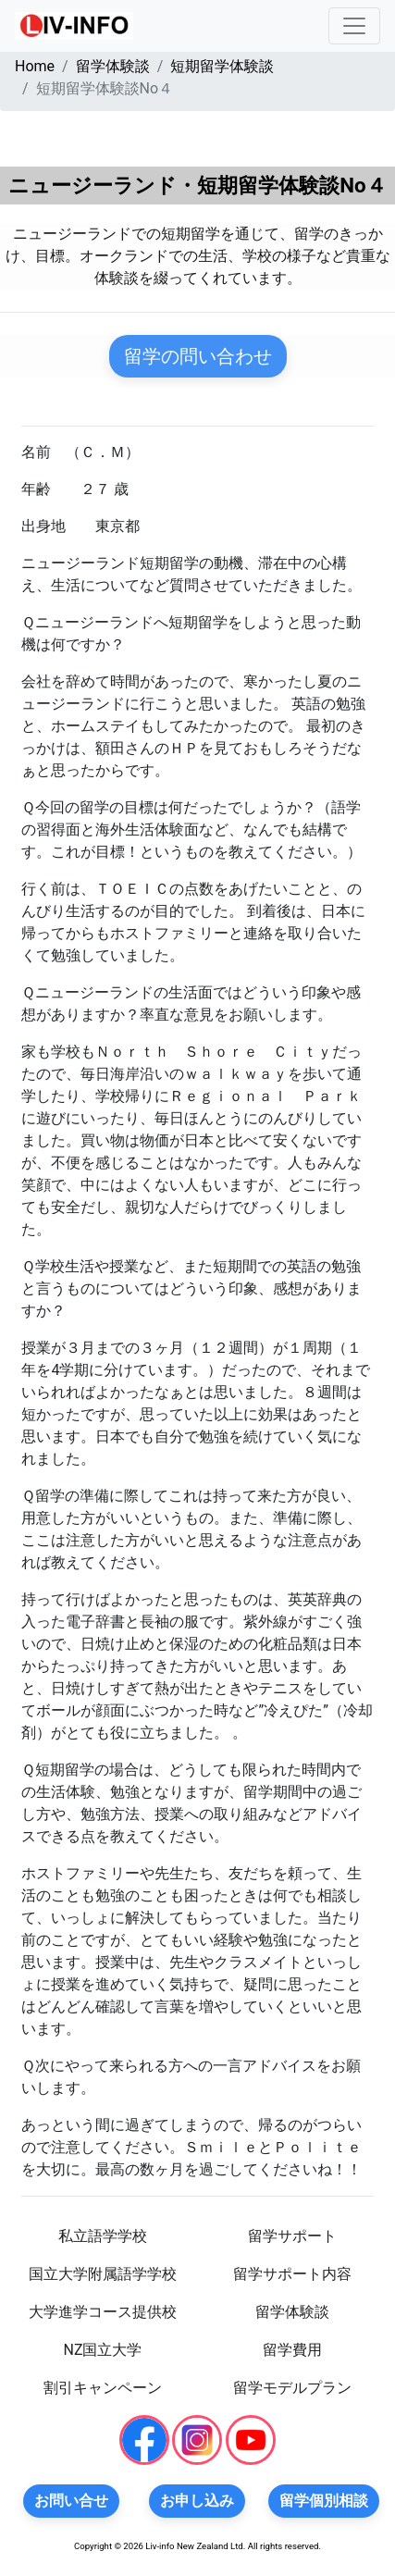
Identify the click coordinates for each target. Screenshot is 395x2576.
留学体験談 (113, 66)
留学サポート (292, 2236)
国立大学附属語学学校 (103, 2274)
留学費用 (292, 2350)
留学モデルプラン (292, 2387)
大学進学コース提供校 (103, 2312)
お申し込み (197, 2500)
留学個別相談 (323, 2500)
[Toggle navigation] (354, 25)
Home (35, 66)
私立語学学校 (102, 2236)
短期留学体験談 (222, 66)
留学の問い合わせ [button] (198, 356)
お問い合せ (71, 2500)
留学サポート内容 (292, 2274)
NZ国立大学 (102, 2350)
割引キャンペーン (102, 2387)
